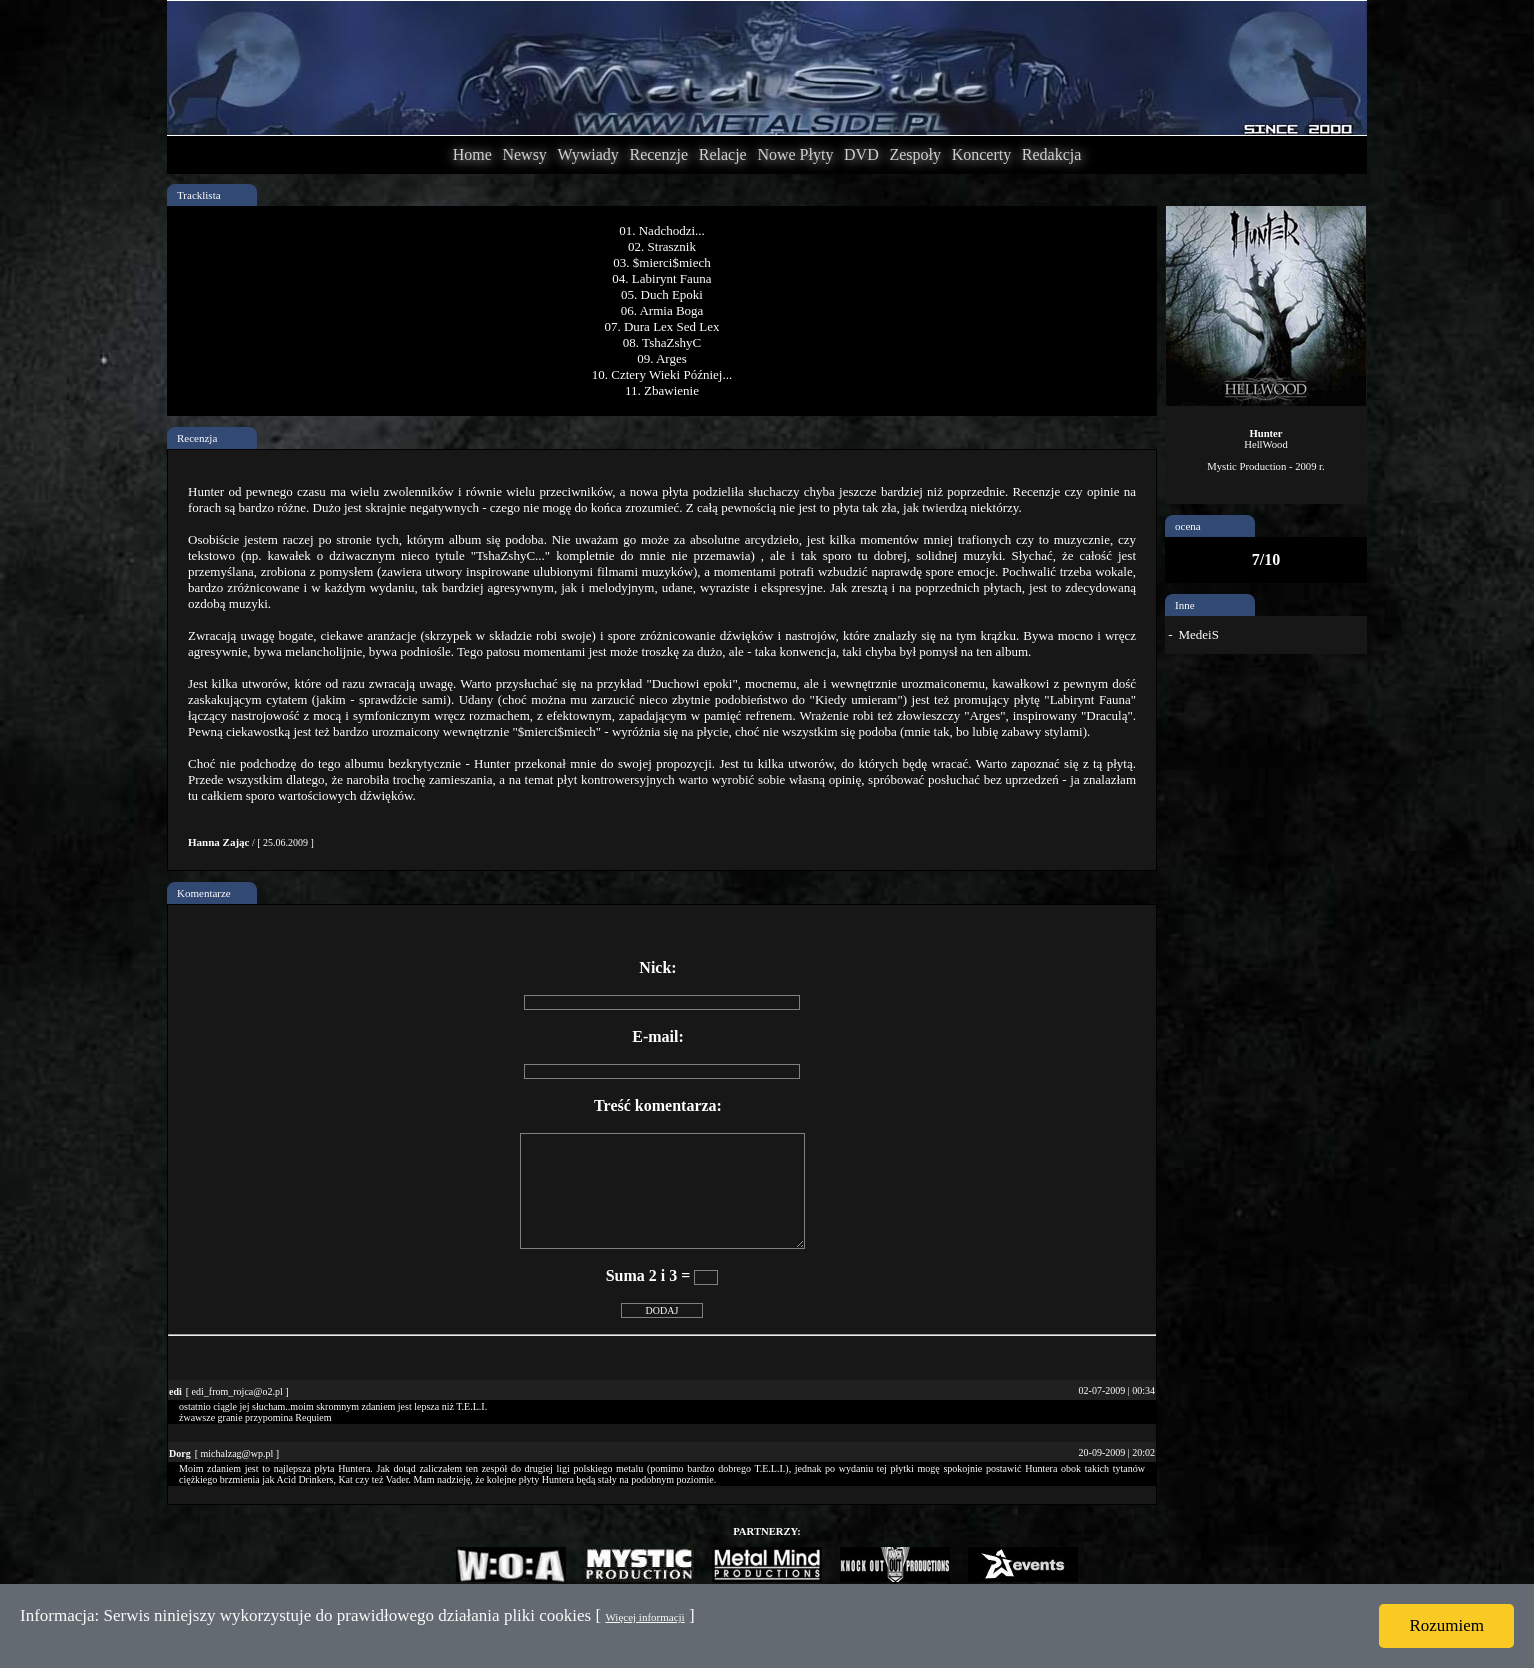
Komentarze (204, 893)
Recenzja (197, 438)
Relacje (723, 154)
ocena (1188, 526)
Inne (1185, 605)
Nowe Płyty (795, 154)
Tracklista (199, 195)
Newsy (524, 154)
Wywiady (588, 154)
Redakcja (1052, 154)
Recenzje (658, 154)
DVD (861, 154)
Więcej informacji (644, 1617)
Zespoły (915, 154)
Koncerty (982, 154)
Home (472, 154)
